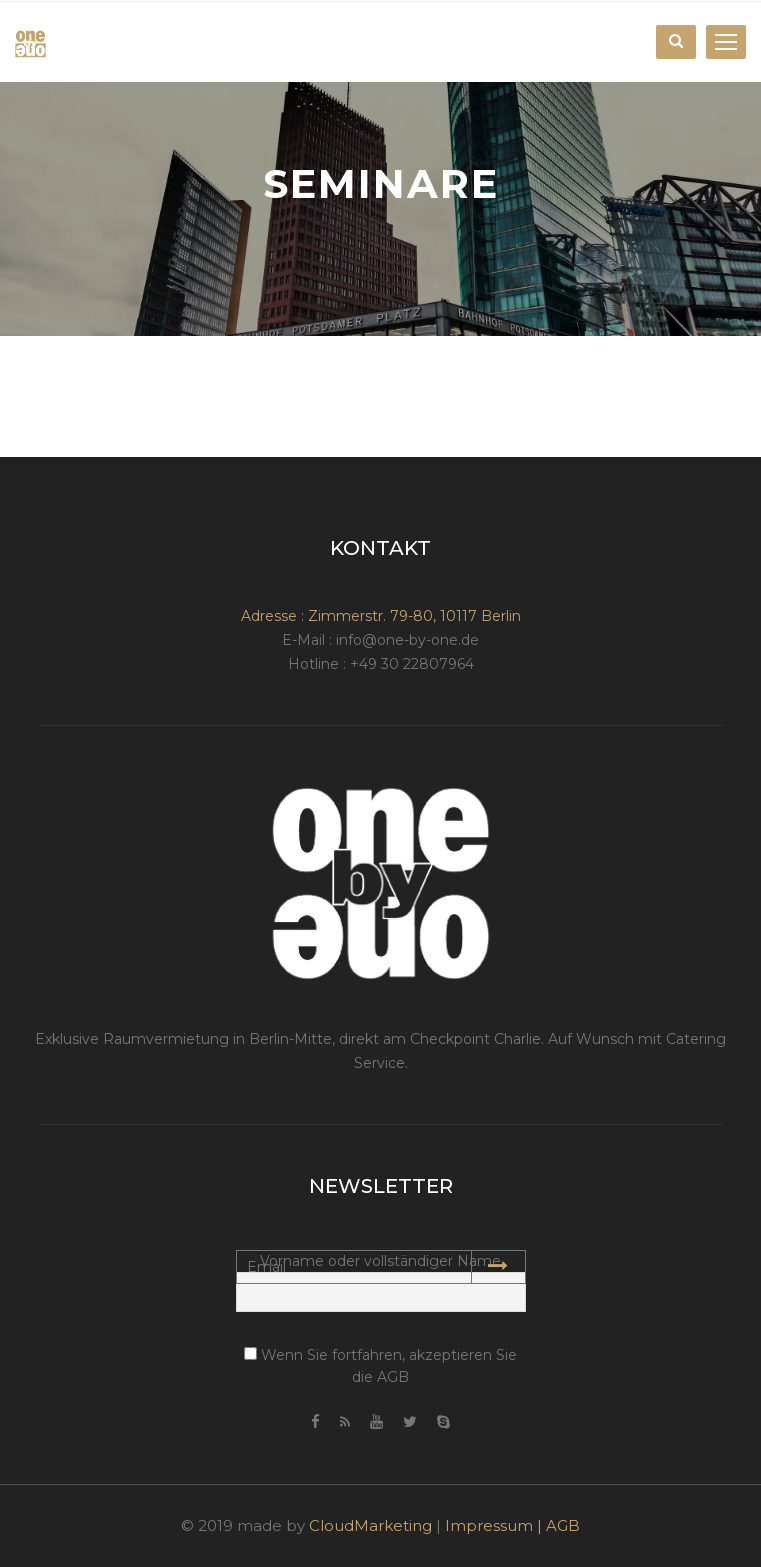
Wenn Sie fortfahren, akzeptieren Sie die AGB (380, 1366)
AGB (563, 1525)
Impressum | (495, 1525)
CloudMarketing (370, 1525)
